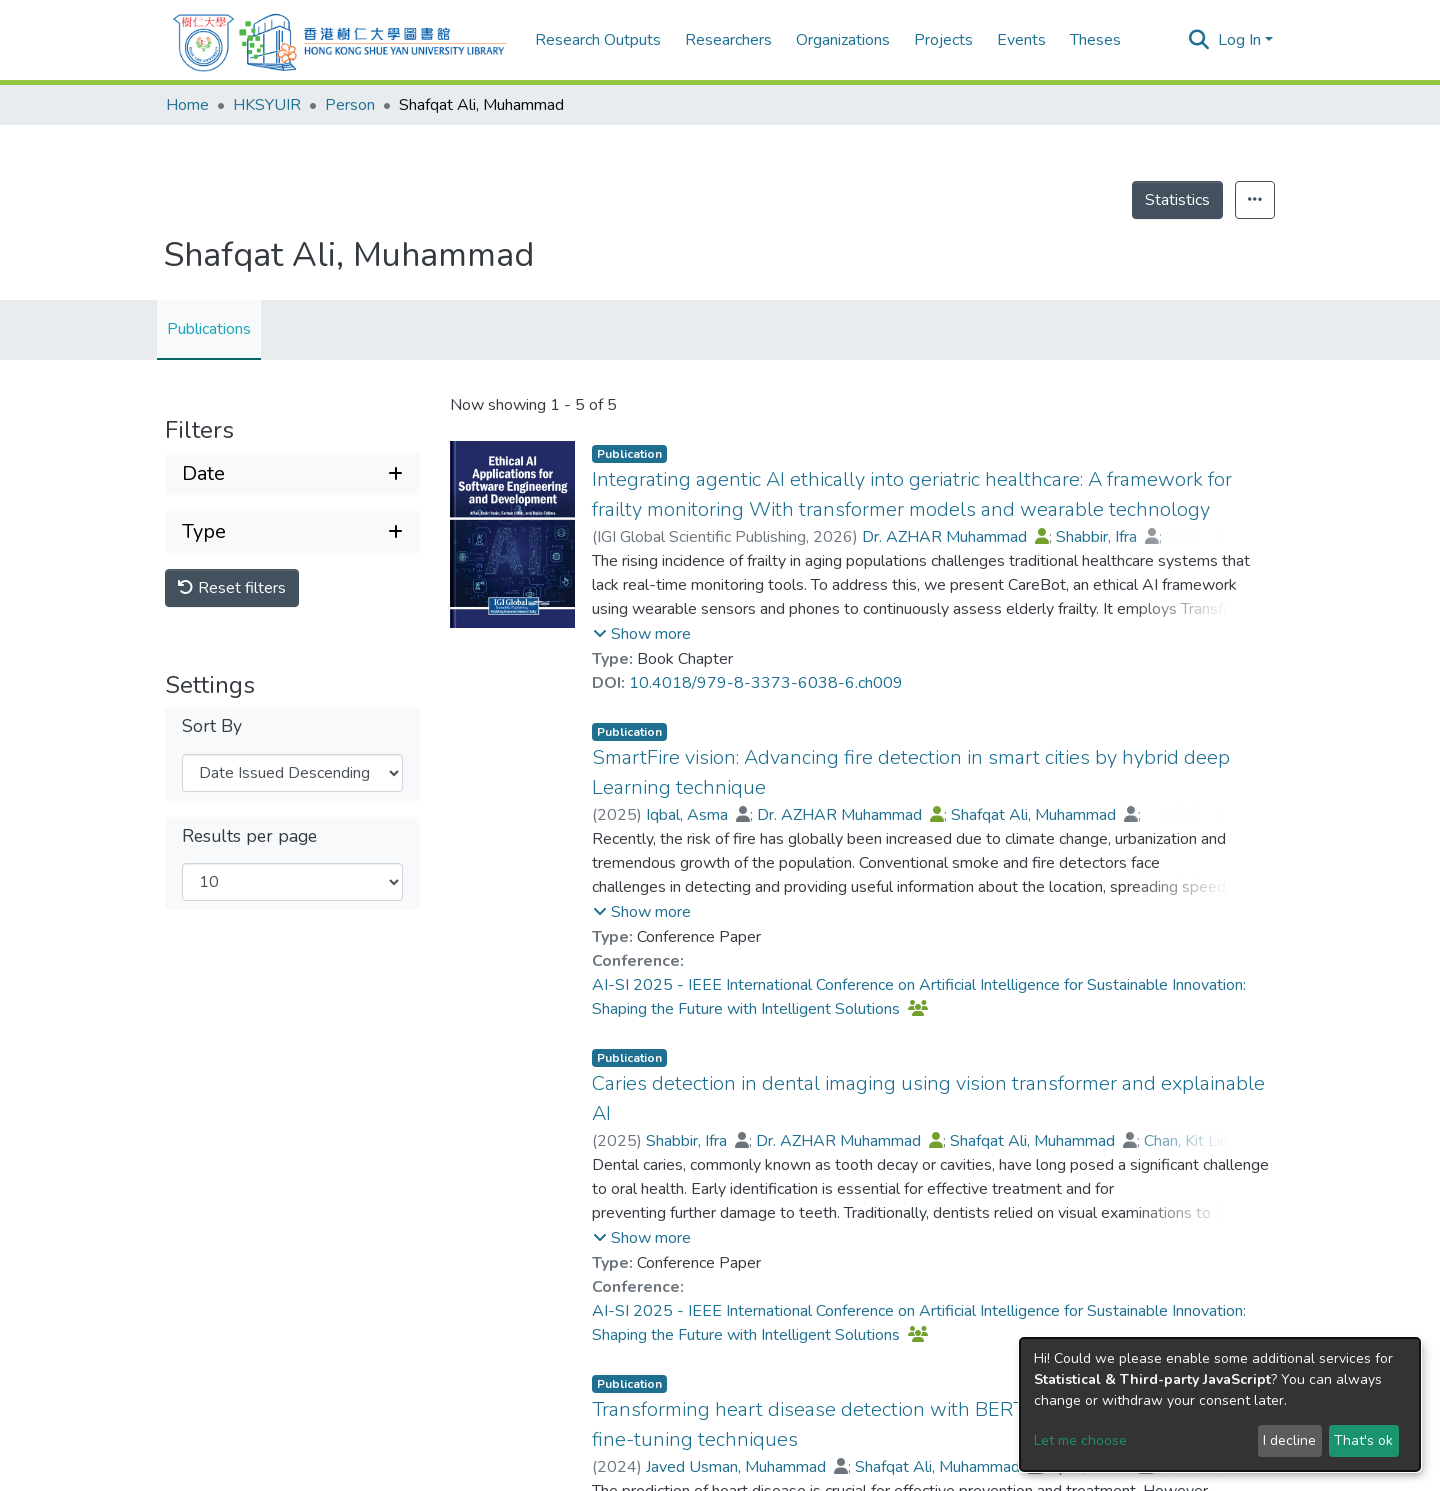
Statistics (1177, 200)
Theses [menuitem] (1095, 40)
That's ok (1363, 1440)
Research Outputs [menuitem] (598, 40)
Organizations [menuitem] (843, 40)
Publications (209, 329)
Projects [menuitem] (943, 40)
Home (187, 105)
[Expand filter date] (292, 474)
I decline (1289, 1440)
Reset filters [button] (232, 588)
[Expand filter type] (292, 532)
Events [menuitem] (1021, 40)
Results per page (249, 836)
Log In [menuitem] (1239, 40)
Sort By (212, 726)
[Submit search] (1199, 40)
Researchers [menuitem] (728, 40)
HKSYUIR (267, 105)
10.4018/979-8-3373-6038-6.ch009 (766, 683)
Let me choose (1080, 1440)
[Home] (340, 40)
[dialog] (1220, 1404)
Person (350, 105)
